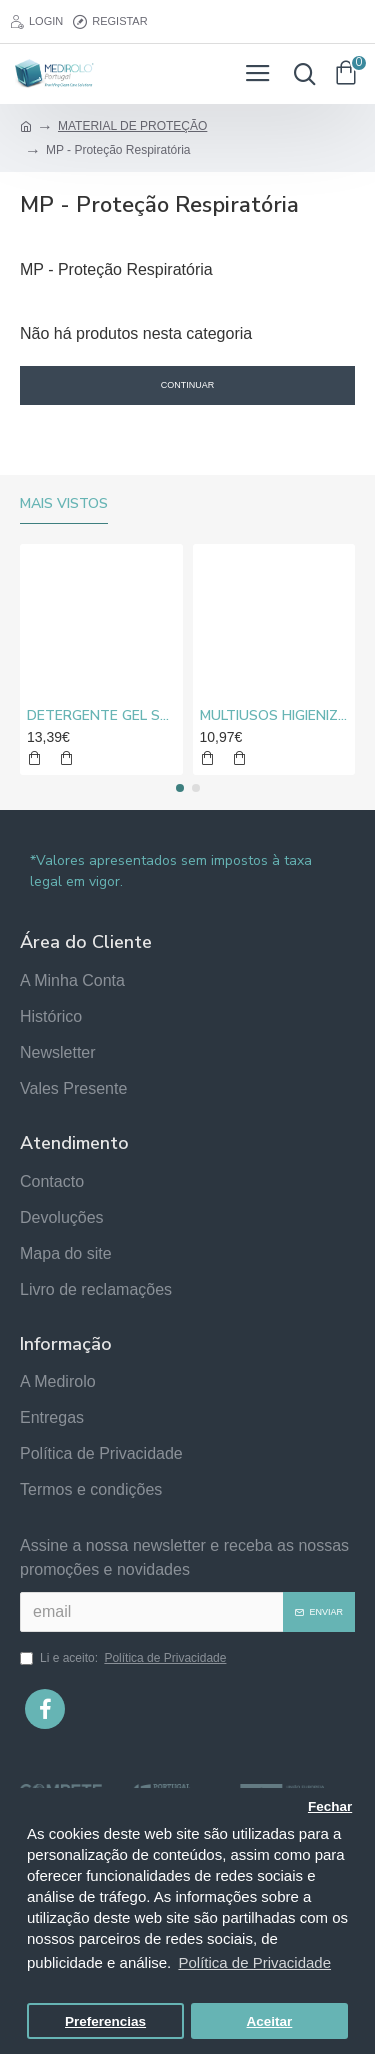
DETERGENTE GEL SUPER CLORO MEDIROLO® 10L (101, 716)
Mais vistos (64, 504)
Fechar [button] (330, 1806)
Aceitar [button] (270, 2021)
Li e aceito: (124, 1658)
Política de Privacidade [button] (254, 1962)
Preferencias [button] (105, 2021)
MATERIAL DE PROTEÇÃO (132, 126)
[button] (180, 788)
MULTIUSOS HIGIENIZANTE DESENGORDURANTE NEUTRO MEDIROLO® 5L (274, 716)
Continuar (188, 385)
